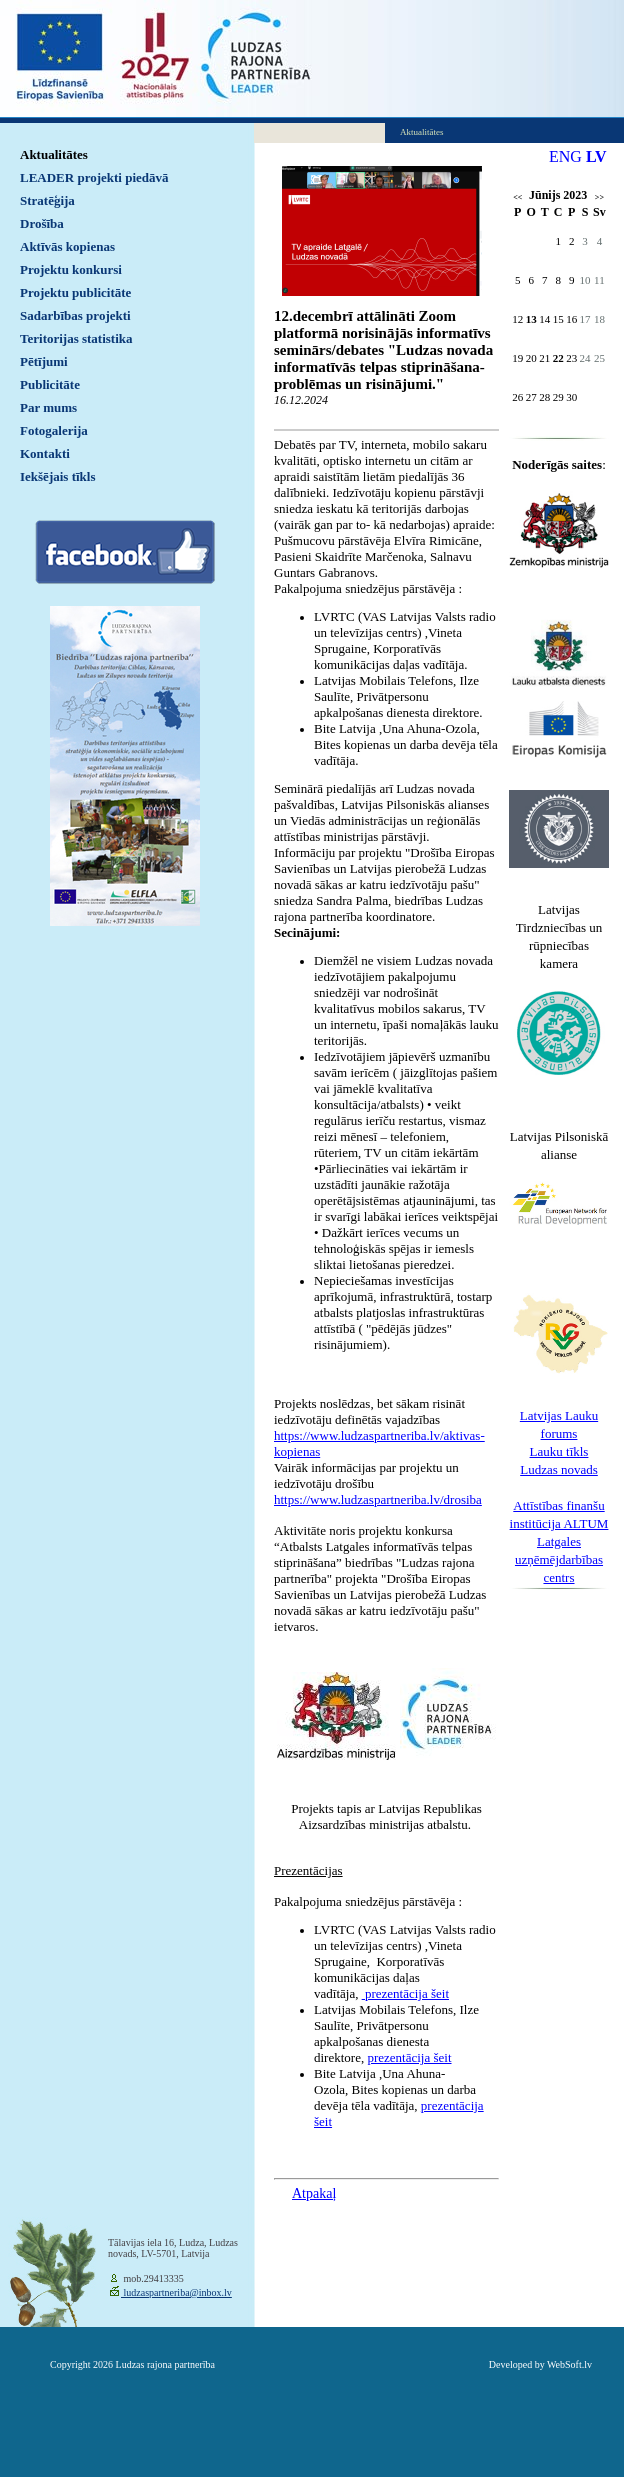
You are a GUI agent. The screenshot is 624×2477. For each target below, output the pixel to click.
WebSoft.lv (569, 2364)
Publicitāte (50, 384)
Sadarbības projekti (75, 315)
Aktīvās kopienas (67, 246)
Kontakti (45, 453)
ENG (565, 156)
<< (517, 197)
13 (531, 319)
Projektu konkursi (71, 269)
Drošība (42, 223)
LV (596, 156)
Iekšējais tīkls (57, 476)
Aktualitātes (54, 154)
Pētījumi (44, 361)
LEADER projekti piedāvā (94, 177)
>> (599, 197)
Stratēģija (47, 200)
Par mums (48, 407)
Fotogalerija (54, 430)
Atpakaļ (314, 2193)
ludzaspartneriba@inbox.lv (176, 2292)
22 (558, 358)
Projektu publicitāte (75, 292)
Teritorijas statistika (76, 338)
